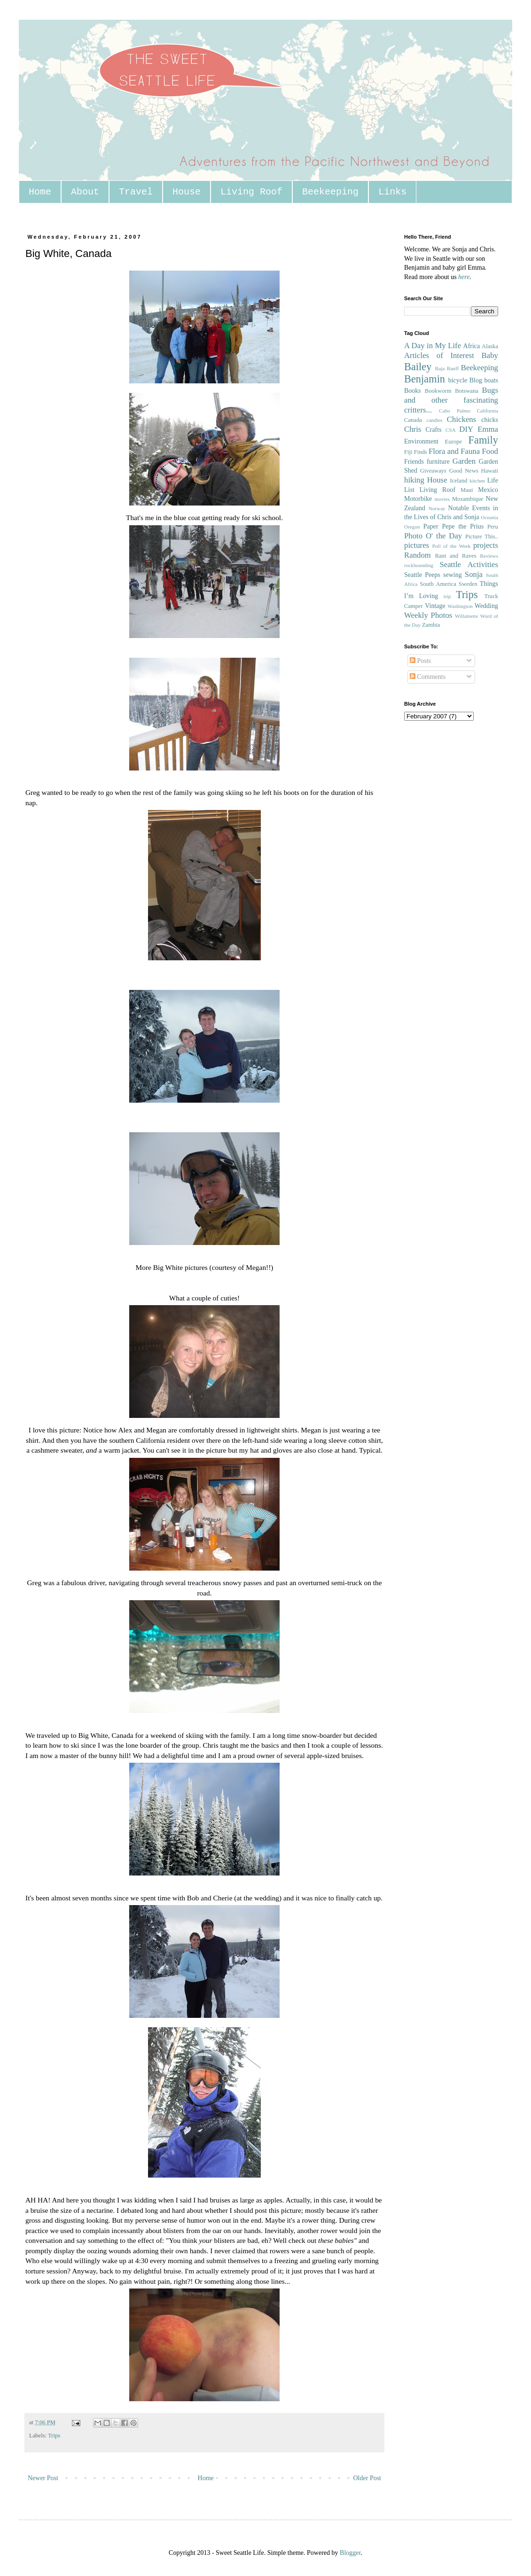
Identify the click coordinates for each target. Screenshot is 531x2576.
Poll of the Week (451, 546)
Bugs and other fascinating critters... (451, 400)
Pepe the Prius (463, 526)
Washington (460, 606)
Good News (463, 470)
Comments (427, 676)
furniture (438, 461)
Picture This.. (481, 536)
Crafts (433, 429)
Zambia (431, 625)
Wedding (486, 605)
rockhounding (418, 565)
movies (442, 499)
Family (483, 440)
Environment (421, 441)
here (463, 276)
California (487, 410)
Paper (430, 526)
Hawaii (489, 470)
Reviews (489, 556)
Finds (420, 452)
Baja (440, 368)
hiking (414, 479)
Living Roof (251, 192)
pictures (416, 545)
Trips (54, 2435)
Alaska (490, 346)
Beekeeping (330, 192)
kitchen (477, 480)
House (186, 192)
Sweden (468, 584)
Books (412, 390)
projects (485, 545)
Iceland (458, 480)
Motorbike (418, 498)
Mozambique (467, 499)
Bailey (417, 367)
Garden (464, 461)
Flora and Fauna (454, 451)
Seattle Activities (468, 564)
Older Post (367, 2478)
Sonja (474, 574)
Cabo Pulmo (454, 410)
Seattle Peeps (422, 574)
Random (417, 555)
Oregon (412, 526)
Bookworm (438, 391)
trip (447, 596)
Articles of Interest (439, 355)
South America (438, 584)
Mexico (488, 489)
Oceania (489, 517)
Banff (453, 368)
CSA (450, 430)
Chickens (461, 419)
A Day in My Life (432, 345)
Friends (414, 461)
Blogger (350, 2552)
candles (435, 420)
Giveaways (433, 470)
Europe (453, 441)
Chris (412, 429)
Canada (413, 420)
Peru (492, 526)
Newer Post (43, 2478)
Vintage (435, 605)
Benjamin (424, 379)
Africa (471, 346)
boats (491, 380)
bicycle (457, 380)
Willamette (466, 616)
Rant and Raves (455, 556)
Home (40, 192)
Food (490, 451)
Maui (467, 490)
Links (392, 192)
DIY (466, 429)
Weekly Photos (428, 615)
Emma (487, 429)
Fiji (408, 452)
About (85, 192)
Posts (420, 660)
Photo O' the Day (433, 535)
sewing (452, 574)
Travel (136, 192)
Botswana (466, 391)
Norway (437, 508)
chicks (489, 419)
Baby (490, 355)
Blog (475, 380)
